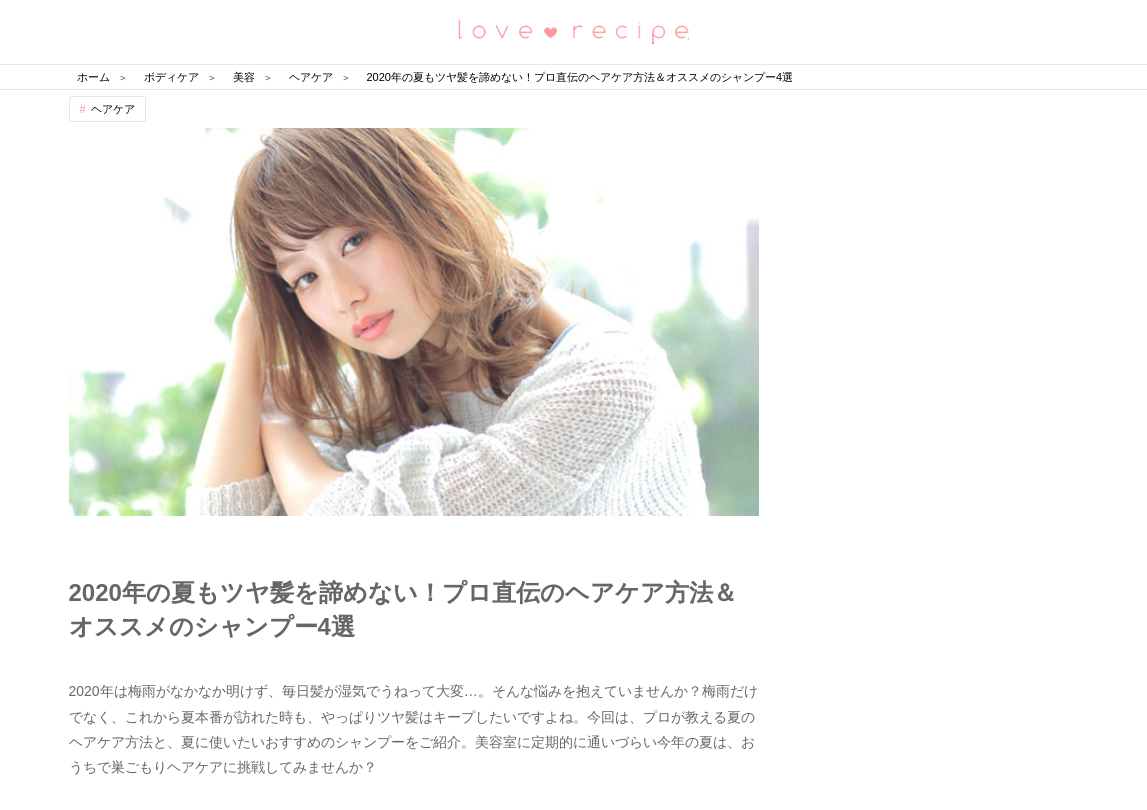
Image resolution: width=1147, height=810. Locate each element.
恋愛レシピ (574, 30)
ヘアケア (113, 109)
